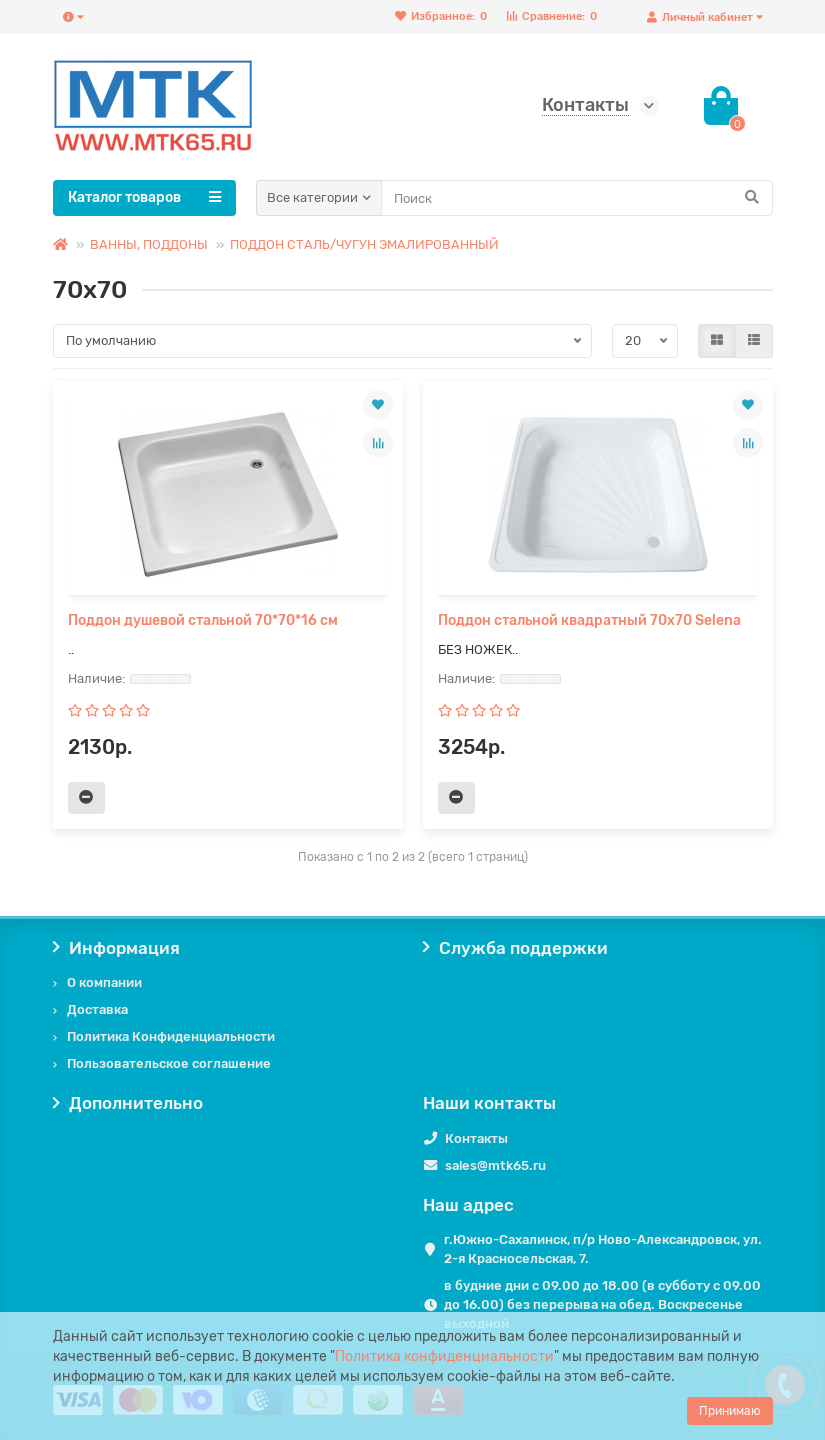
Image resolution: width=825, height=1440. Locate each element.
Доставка (97, 1009)
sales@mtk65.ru (495, 1165)
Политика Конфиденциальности (171, 1036)
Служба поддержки (516, 948)
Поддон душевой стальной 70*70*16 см (203, 620)
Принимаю (730, 1411)
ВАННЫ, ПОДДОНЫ (149, 244)
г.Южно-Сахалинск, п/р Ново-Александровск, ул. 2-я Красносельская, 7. (603, 1249)
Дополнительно (128, 1103)
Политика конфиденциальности (444, 1356)
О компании (104, 982)
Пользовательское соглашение (169, 1063)
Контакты (476, 1138)
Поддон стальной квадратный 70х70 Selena (589, 620)
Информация (117, 948)
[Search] (577, 198)
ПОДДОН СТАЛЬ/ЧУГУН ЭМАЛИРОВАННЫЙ (364, 244)
